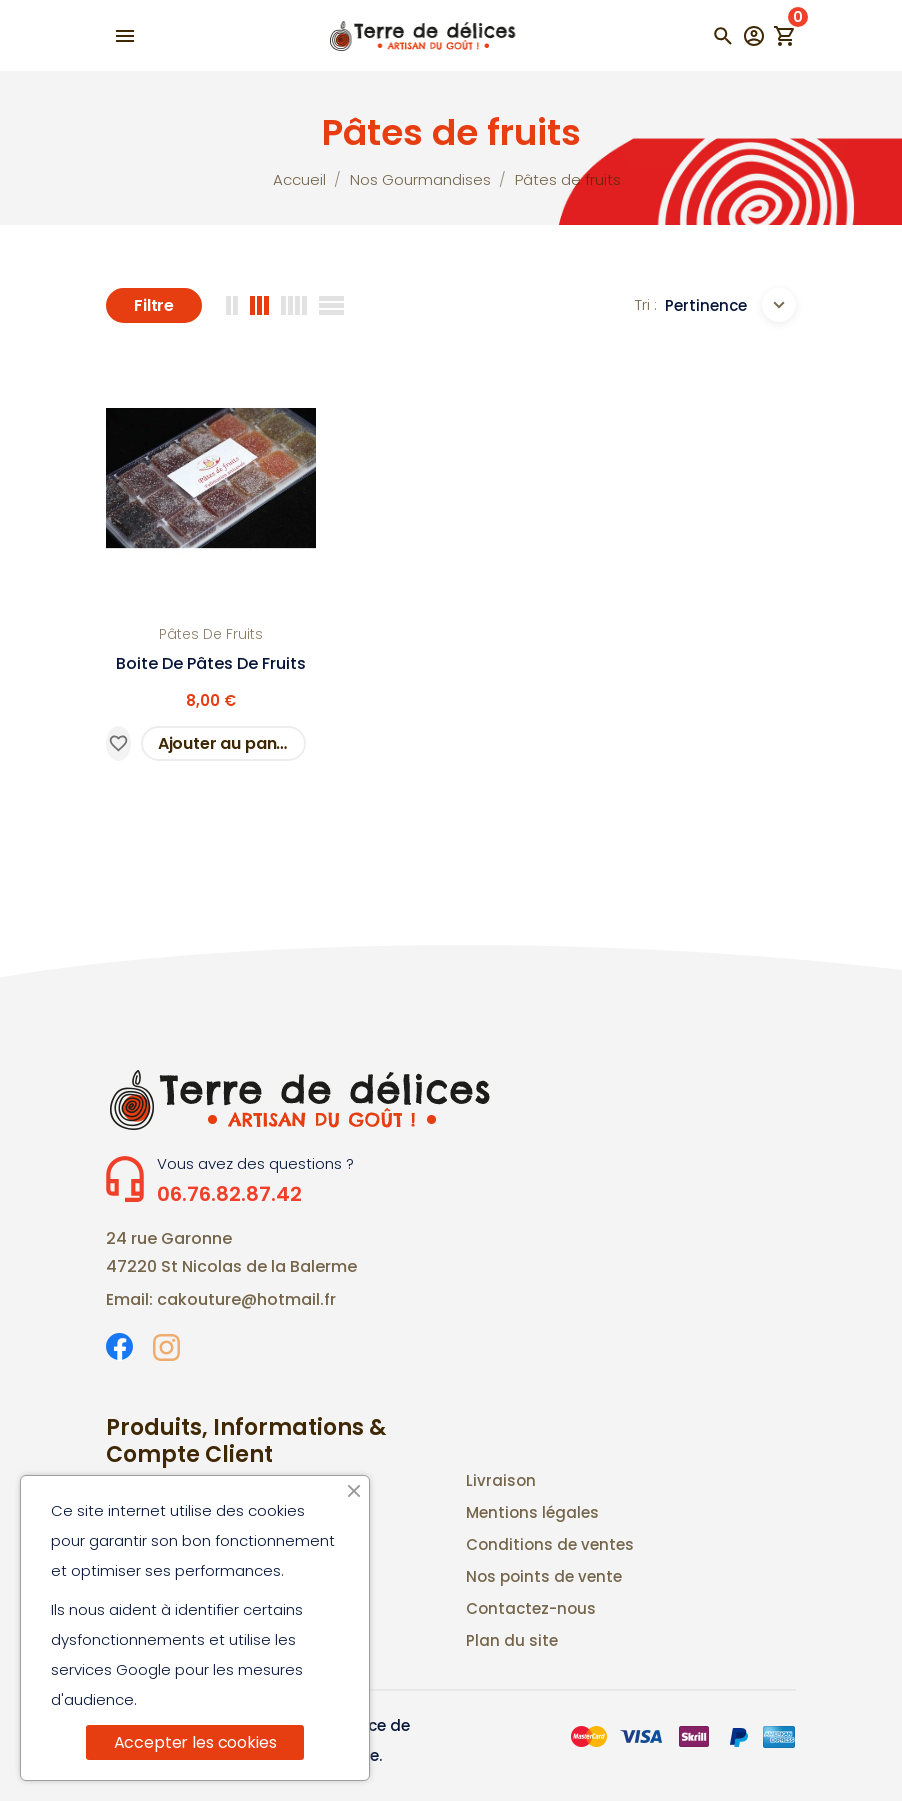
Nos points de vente (544, 1576)
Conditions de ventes (550, 1544)
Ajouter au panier (227, 743)
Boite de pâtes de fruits (211, 663)
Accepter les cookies (195, 1742)
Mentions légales (532, 1512)
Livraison (501, 1480)
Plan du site (512, 1640)
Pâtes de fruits (211, 634)
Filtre (154, 305)
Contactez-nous (531, 1608)
